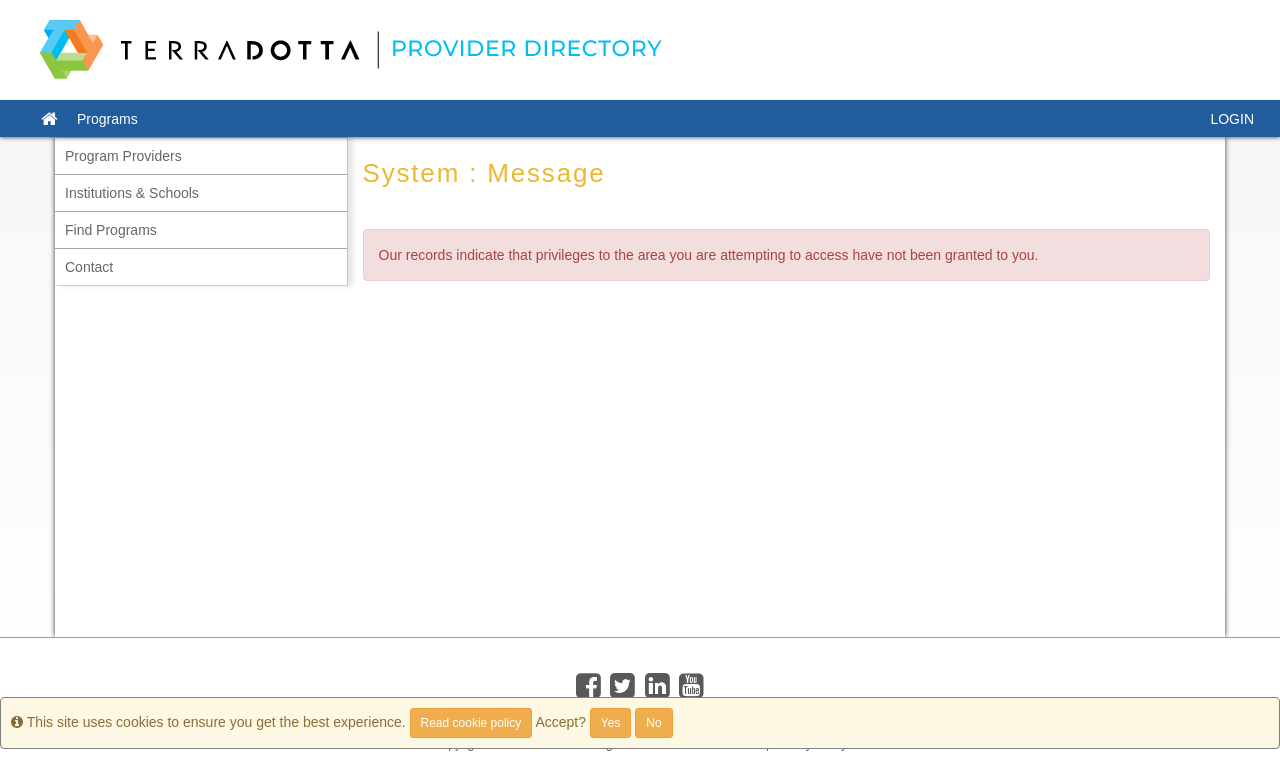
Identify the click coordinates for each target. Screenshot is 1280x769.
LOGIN (1232, 119)
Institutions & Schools (132, 193)
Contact (89, 267)
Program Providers (123, 156)
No (653, 723)
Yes (611, 723)
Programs (107, 119)
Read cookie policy (471, 723)
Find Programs (111, 230)
